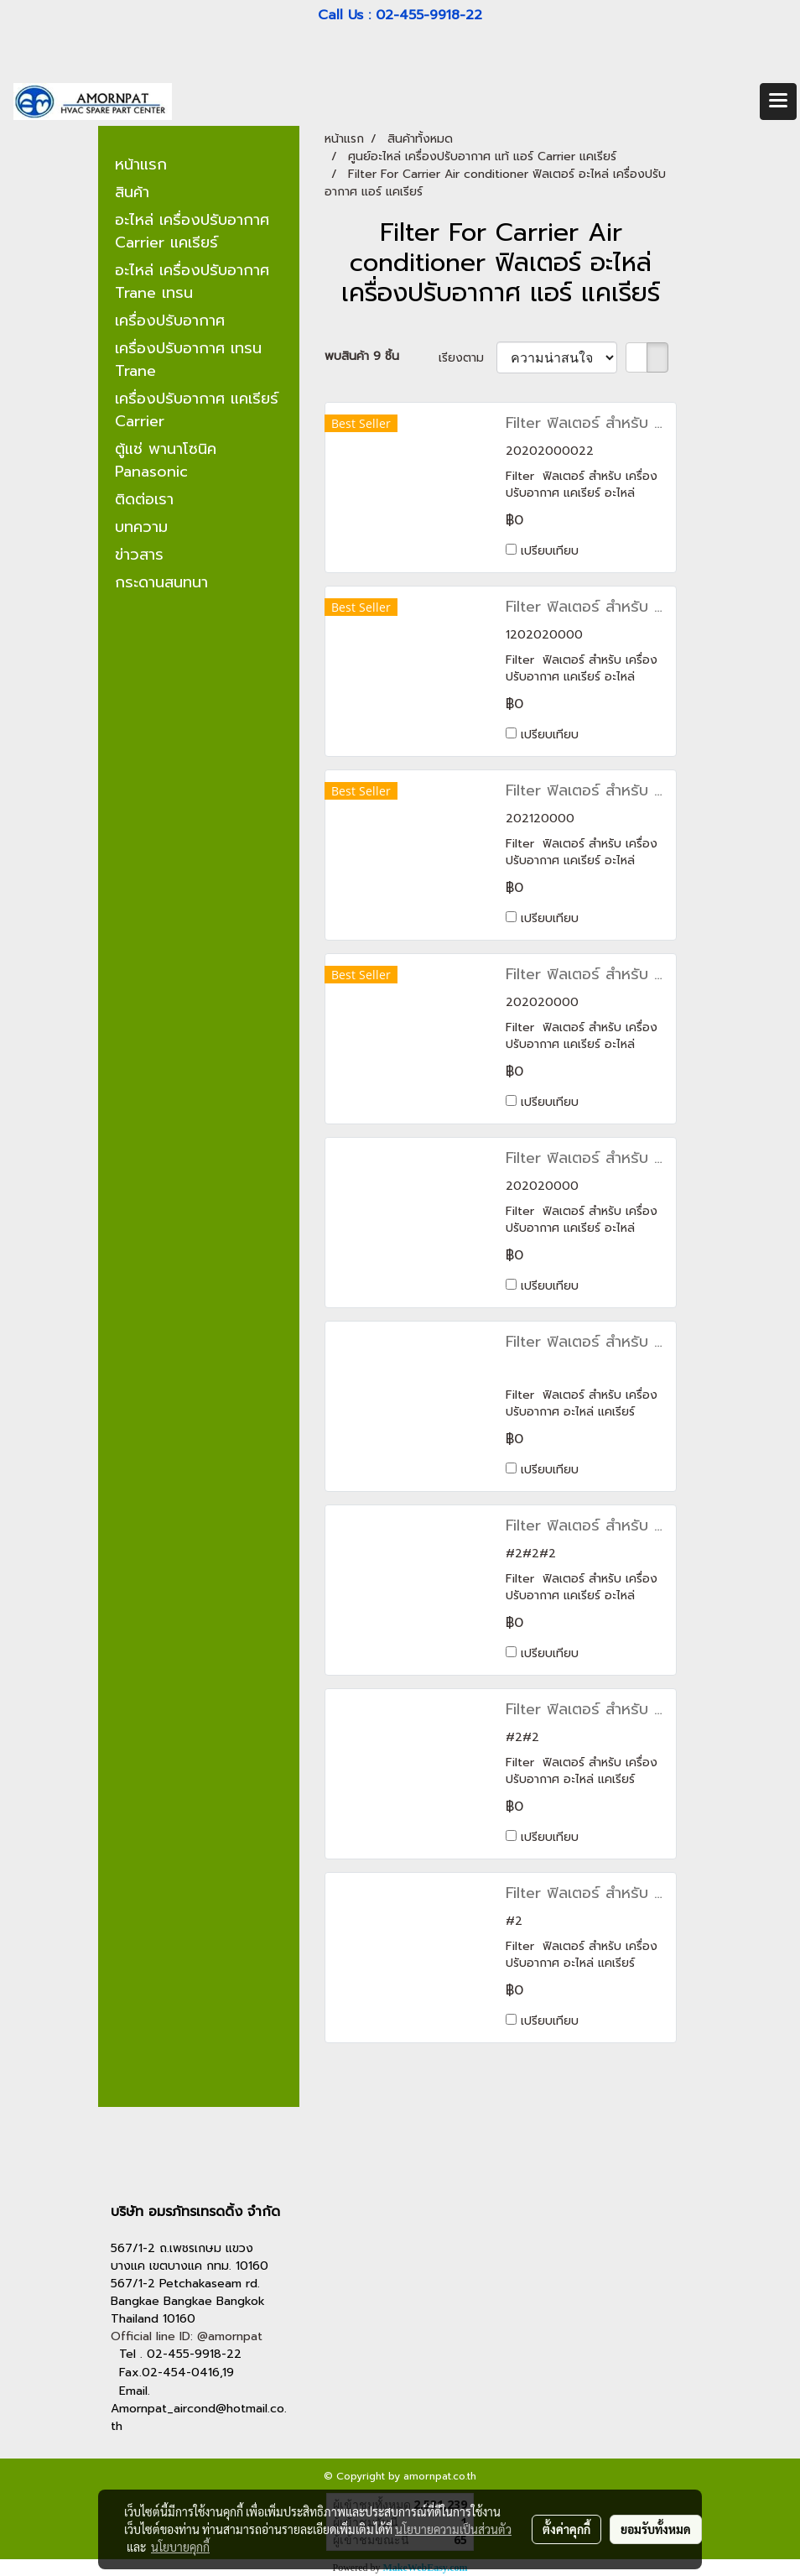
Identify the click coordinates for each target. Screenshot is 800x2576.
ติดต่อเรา (144, 499)
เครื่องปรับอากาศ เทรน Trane (188, 359)
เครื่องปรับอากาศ (170, 320)
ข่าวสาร (139, 554)
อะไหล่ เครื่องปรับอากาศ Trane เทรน (192, 281)
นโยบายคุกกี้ (180, 2546)
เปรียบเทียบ (550, 551)
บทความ (141, 527)
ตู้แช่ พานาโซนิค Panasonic (165, 460)
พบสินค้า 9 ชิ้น (362, 356)
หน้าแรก (141, 164)
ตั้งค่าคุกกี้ (566, 2529)
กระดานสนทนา (161, 582)
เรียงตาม (467, 358)
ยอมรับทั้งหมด (656, 2529)
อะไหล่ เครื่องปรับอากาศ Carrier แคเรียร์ (192, 231)
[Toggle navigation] (778, 101)
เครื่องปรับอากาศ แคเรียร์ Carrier (196, 410)
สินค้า (132, 192)
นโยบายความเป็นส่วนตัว (453, 2529)
